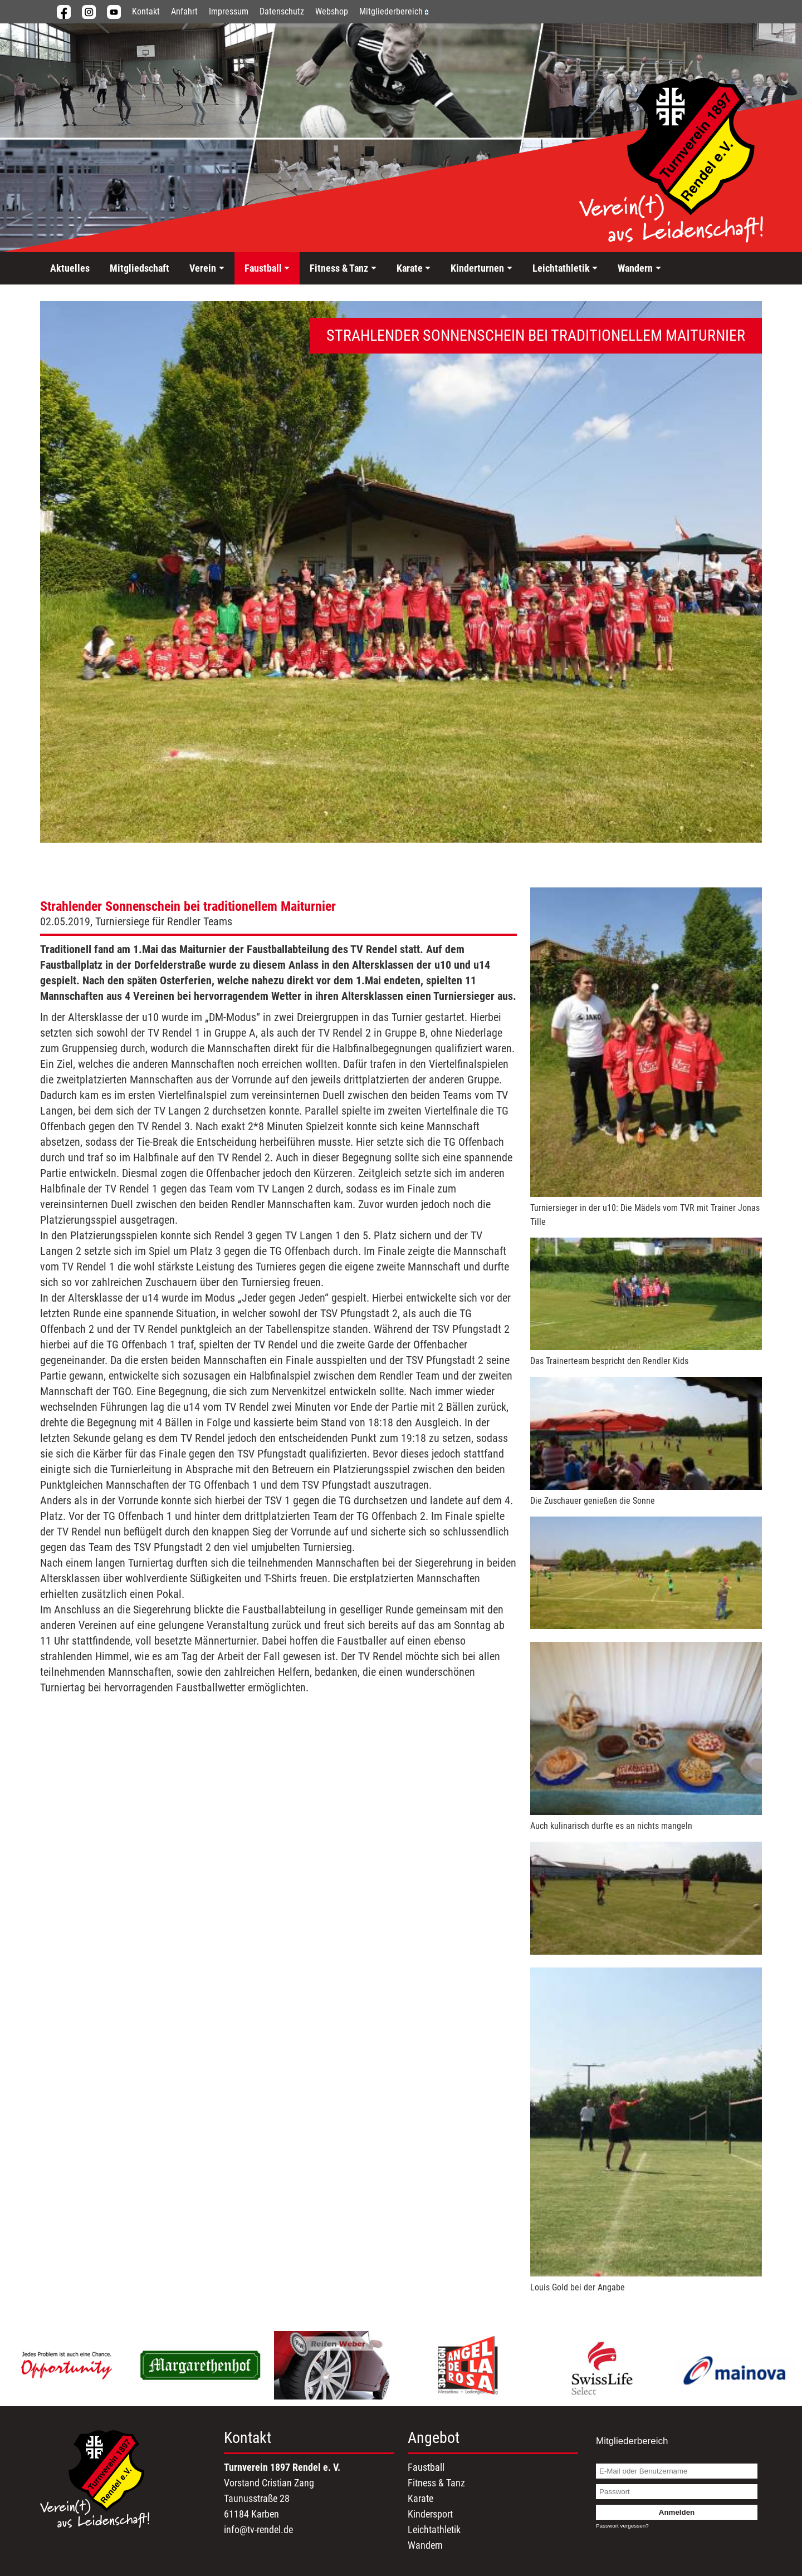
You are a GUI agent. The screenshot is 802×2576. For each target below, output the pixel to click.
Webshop (331, 11)
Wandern (425, 2545)
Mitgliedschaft (139, 268)
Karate (420, 2498)
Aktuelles (70, 268)
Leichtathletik (434, 2529)
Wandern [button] (635, 268)
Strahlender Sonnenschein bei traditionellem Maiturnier (188, 906)
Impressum (228, 11)
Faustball (426, 2467)
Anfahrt (184, 11)
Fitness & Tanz (436, 2483)
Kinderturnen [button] (477, 268)
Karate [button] (410, 268)
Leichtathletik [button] (561, 268)
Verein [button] (202, 268)
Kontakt (146, 11)
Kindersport (430, 2514)
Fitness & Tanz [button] (339, 268)
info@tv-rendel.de (258, 2529)
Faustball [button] (263, 268)
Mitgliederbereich (393, 11)
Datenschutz (282, 11)
